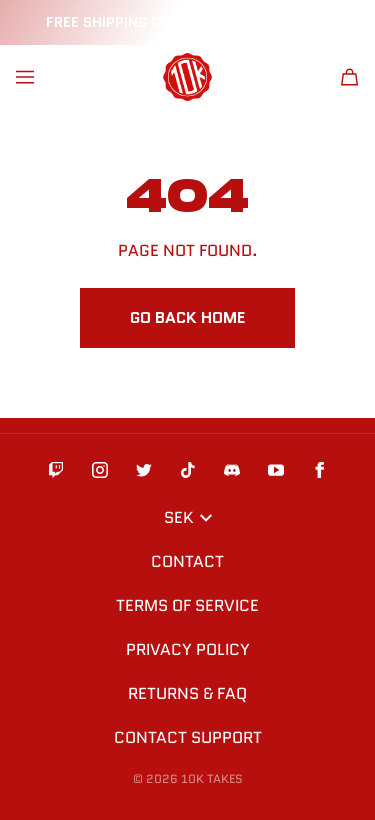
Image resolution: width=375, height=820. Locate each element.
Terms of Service (187, 605)
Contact (187, 561)
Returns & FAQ (187, 693)
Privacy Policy (188, 649)
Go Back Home (187, 317)
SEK (188, 517)
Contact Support (188, 737)
